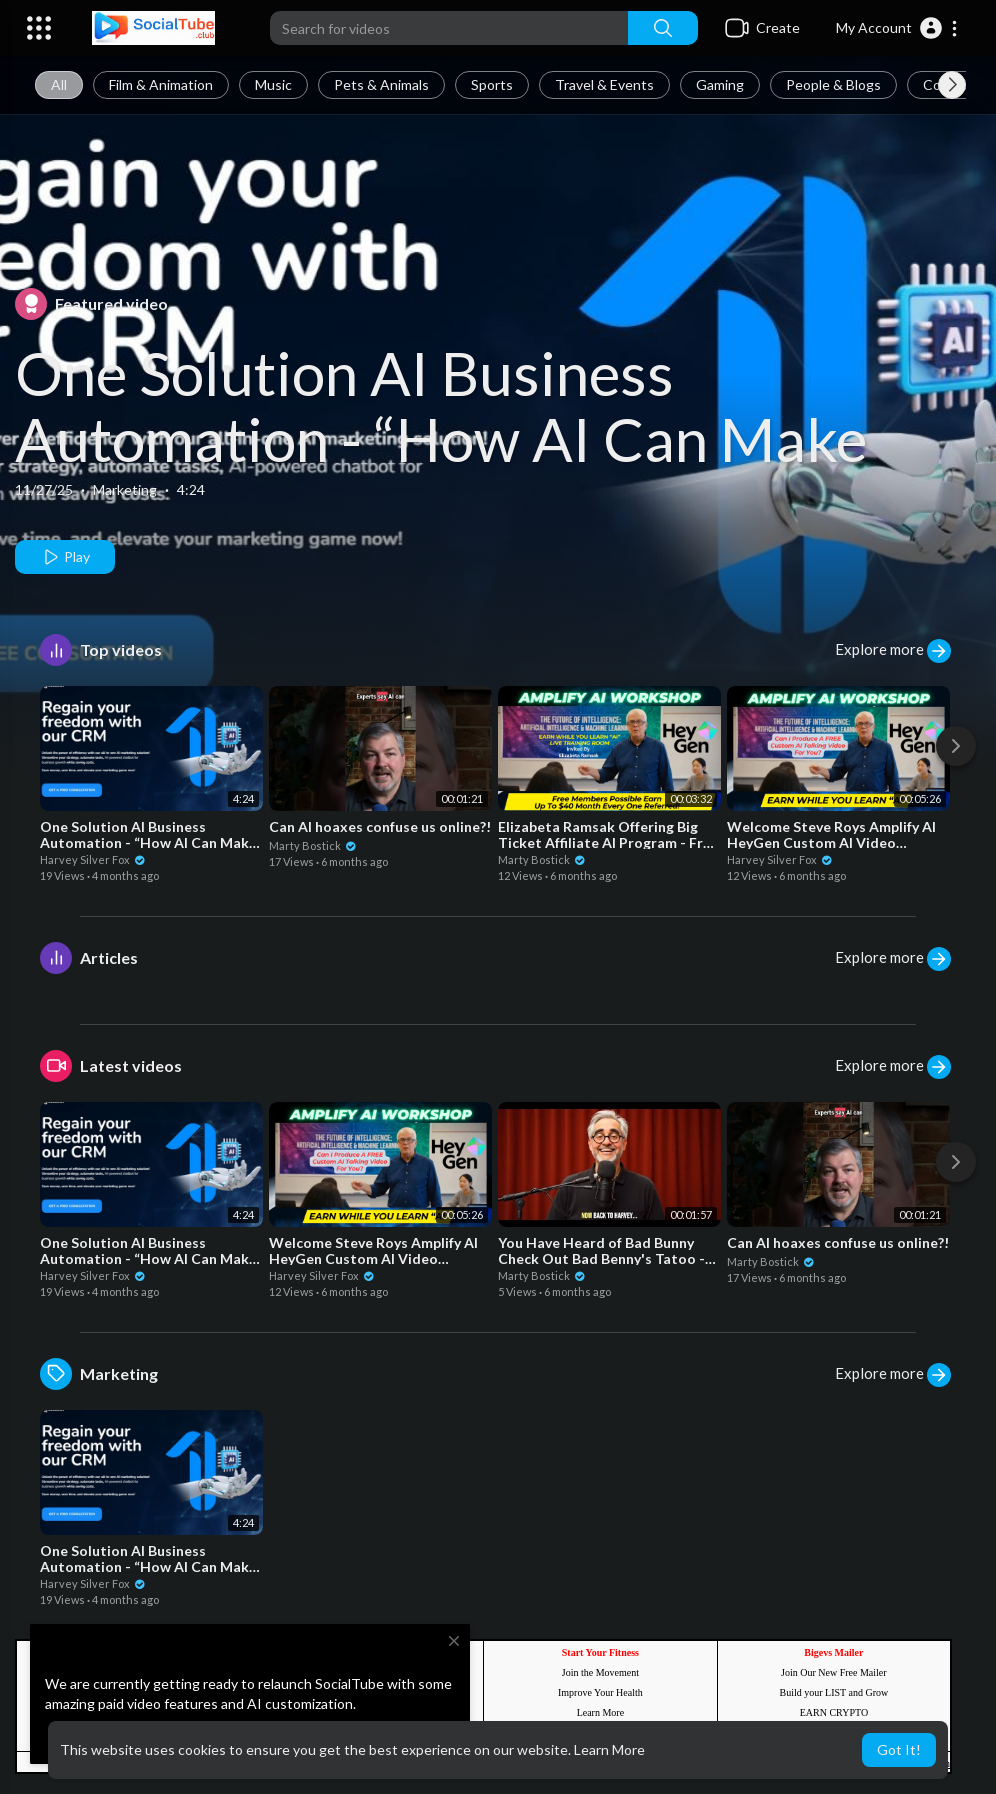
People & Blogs (833, 84)
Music (273, 84)
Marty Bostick (313, 845)
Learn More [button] (609, 1749)
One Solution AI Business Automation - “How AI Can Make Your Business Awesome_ (441, 439)
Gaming (720, 84)
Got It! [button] (899, 1749)
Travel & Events (604, 84)
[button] (897, 28)
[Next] (956, 746)
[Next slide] (952, 85)
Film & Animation (161, 84)
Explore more (893, 651)
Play (65, 557)
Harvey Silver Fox (93, 859)
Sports (492, 84)
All (59, 84)
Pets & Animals (381, 84)
